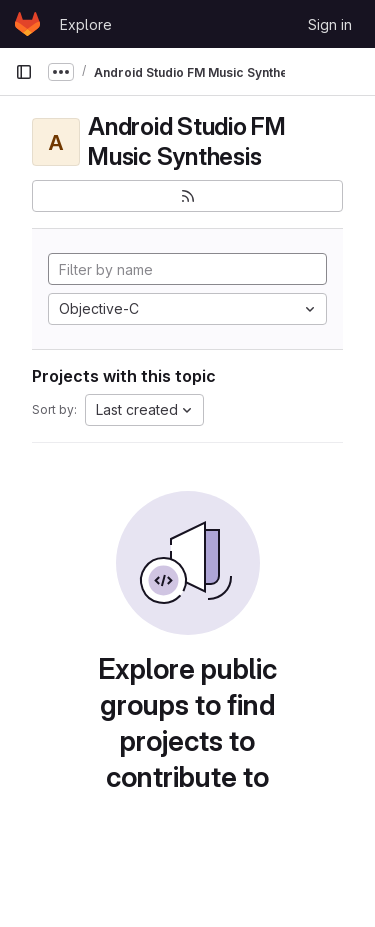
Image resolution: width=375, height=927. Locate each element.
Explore (86, 24)
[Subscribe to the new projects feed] (187, 196)
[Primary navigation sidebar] (24, 72)
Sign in (330, 24)
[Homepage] (27, 24)
